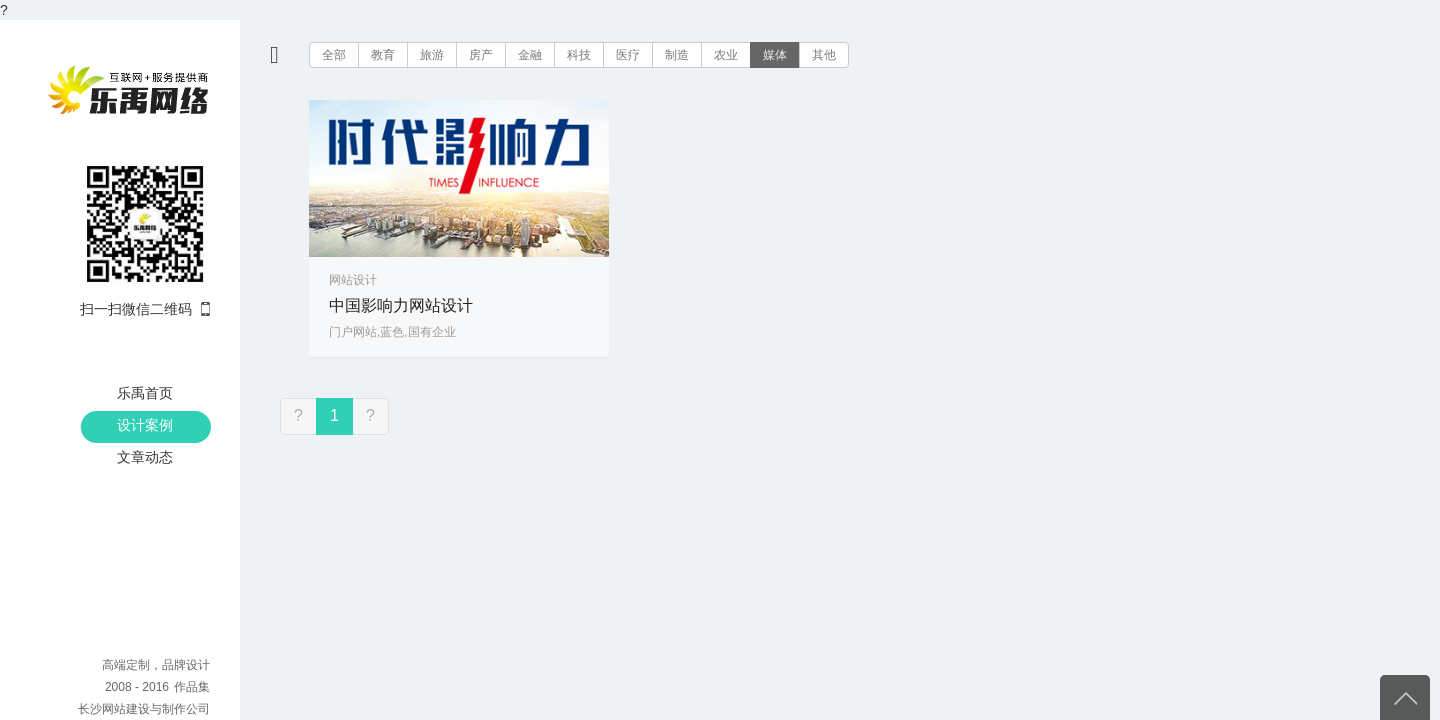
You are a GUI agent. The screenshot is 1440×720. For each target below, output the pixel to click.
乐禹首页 (145, 393)
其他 (824, 55)
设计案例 (145, 425)
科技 (579, 55)
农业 (726, 55)
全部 (334, 55)
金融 (530, 55)
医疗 (628, 55)
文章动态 (145, 457)
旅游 (432, 55)
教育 (383, 55)
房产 (481, 55)
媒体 (775, 55)
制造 (677, 55)
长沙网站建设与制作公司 (144, 709)
